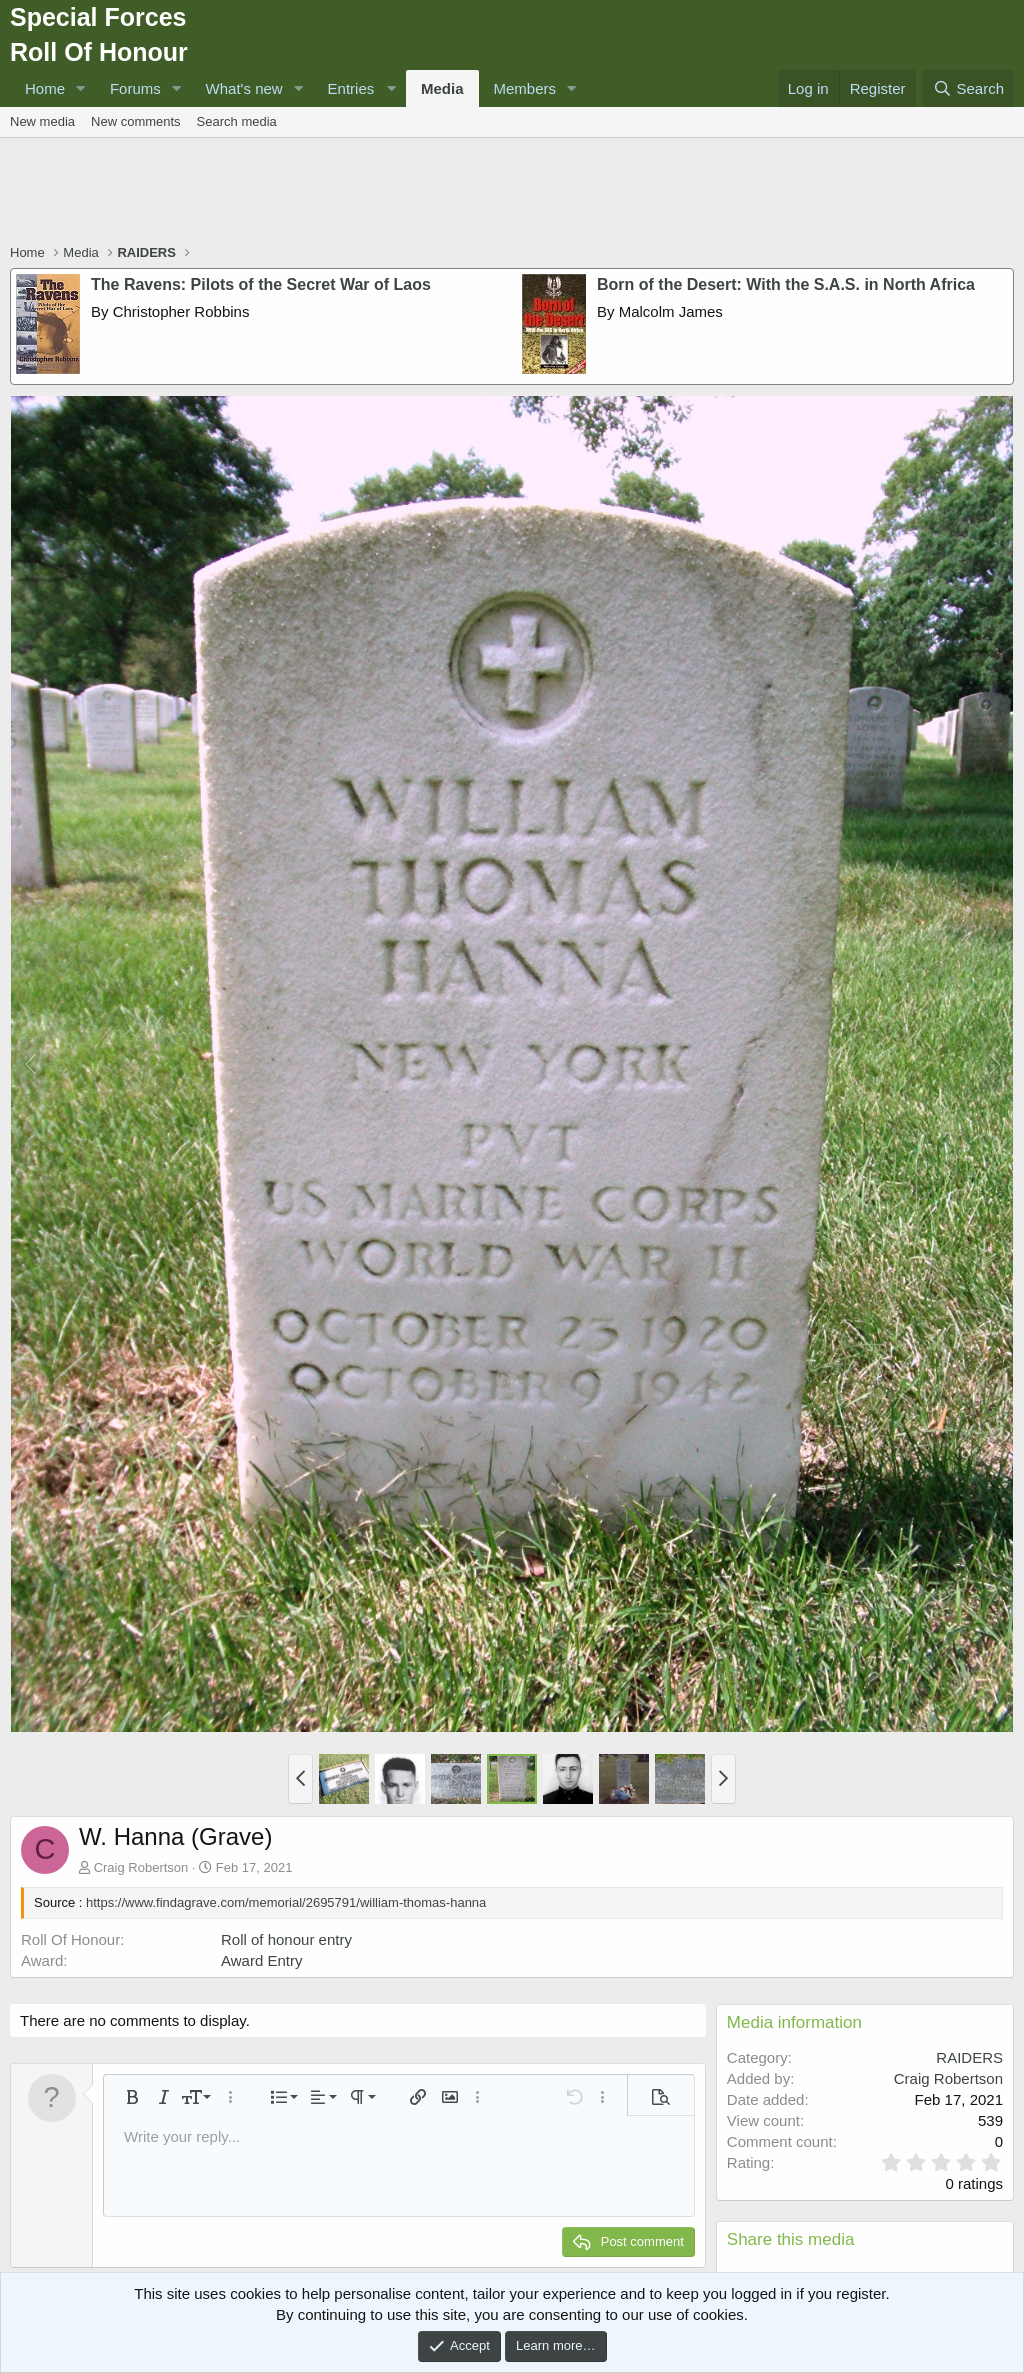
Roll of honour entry (286, 1939)
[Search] (968, 88)
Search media (237, 121)
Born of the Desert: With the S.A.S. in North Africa (786, 284)
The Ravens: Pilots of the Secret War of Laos (261, 284)
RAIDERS (969, 2057)
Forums (135, 88)
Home (45, 88)
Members (525, 88)
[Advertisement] (512, 193)
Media (442, 88)
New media (42, 121)
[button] (81, 88)
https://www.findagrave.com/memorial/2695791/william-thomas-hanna (286, 1902)
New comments (136, 121)
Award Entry (261, 1960)
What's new (244, 88)
